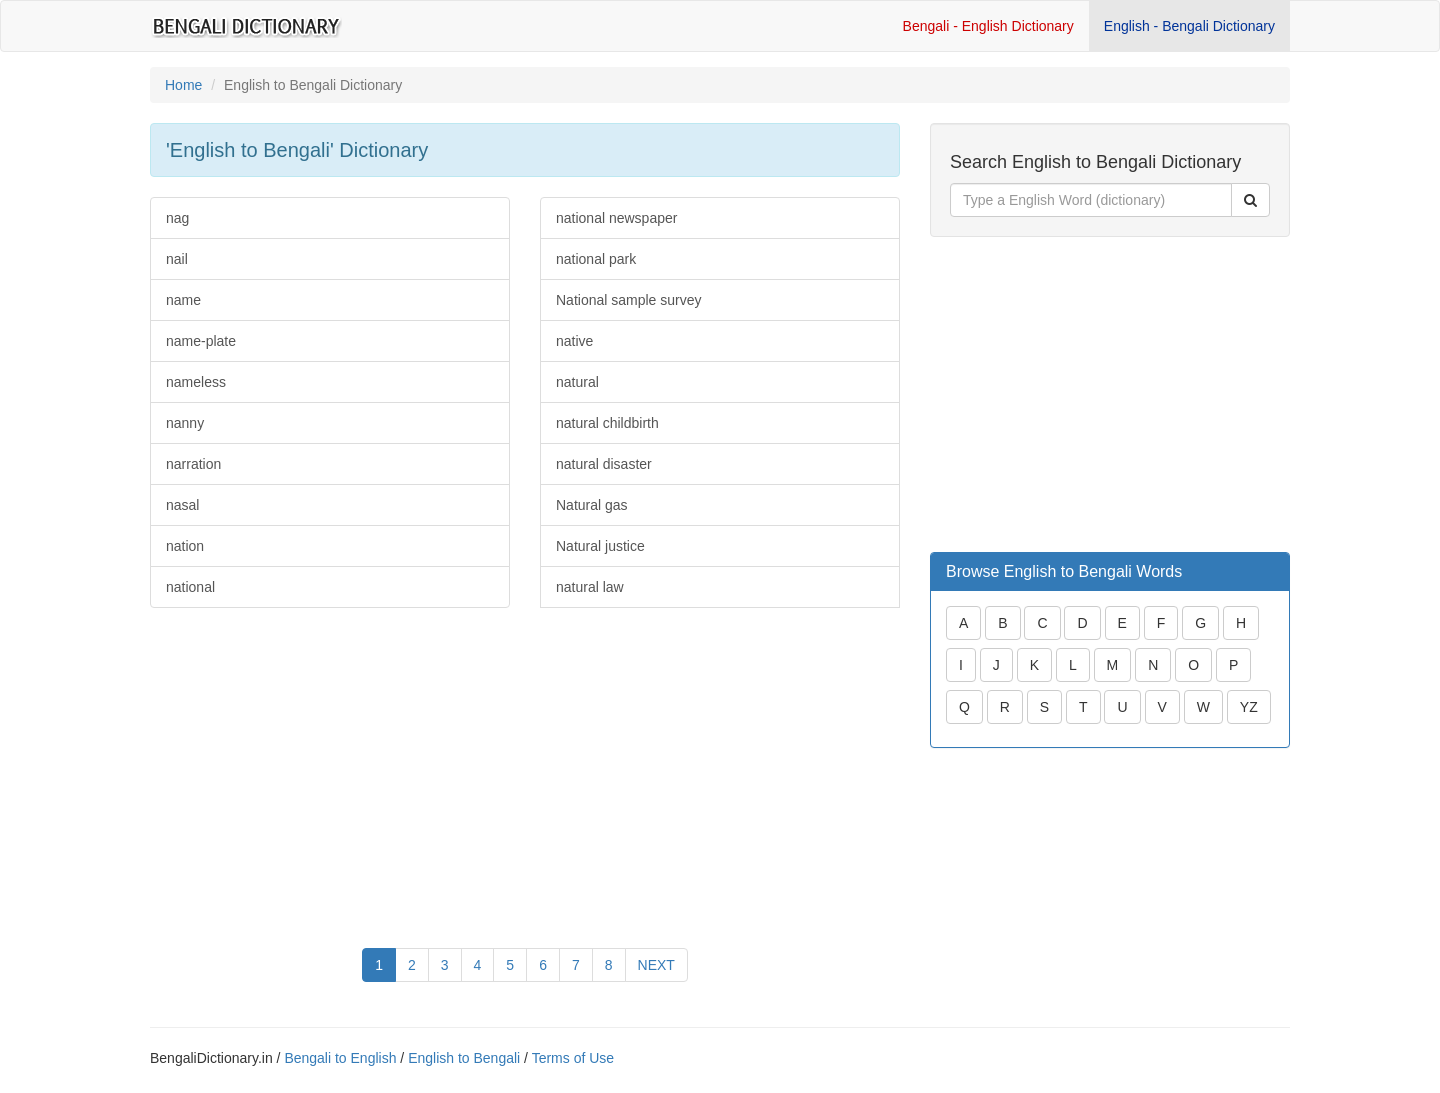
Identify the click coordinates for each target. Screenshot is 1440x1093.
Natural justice (600, 546)
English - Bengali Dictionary (1189, 26)
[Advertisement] (330, 768)
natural (577, 382)
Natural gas (592, 505)
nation (185, 546)
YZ (1249, 707)
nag (177, 218)
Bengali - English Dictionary (988, 26)
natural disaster (604, 464)
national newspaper (616, 218)
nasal (182, 505)
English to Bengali (464, 1058)
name (183, 300)
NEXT (656, 965)
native (574, 341)
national (190, 587)
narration (193, 464)
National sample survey (629, 300)
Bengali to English (340, 1058)
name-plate (201, 341)
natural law (590, 587)
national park (596, 259)
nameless (196, 382)
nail (177, 259)
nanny (185, 423)
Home (183, 85)
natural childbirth (607, 423)
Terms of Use (573, 1058)
